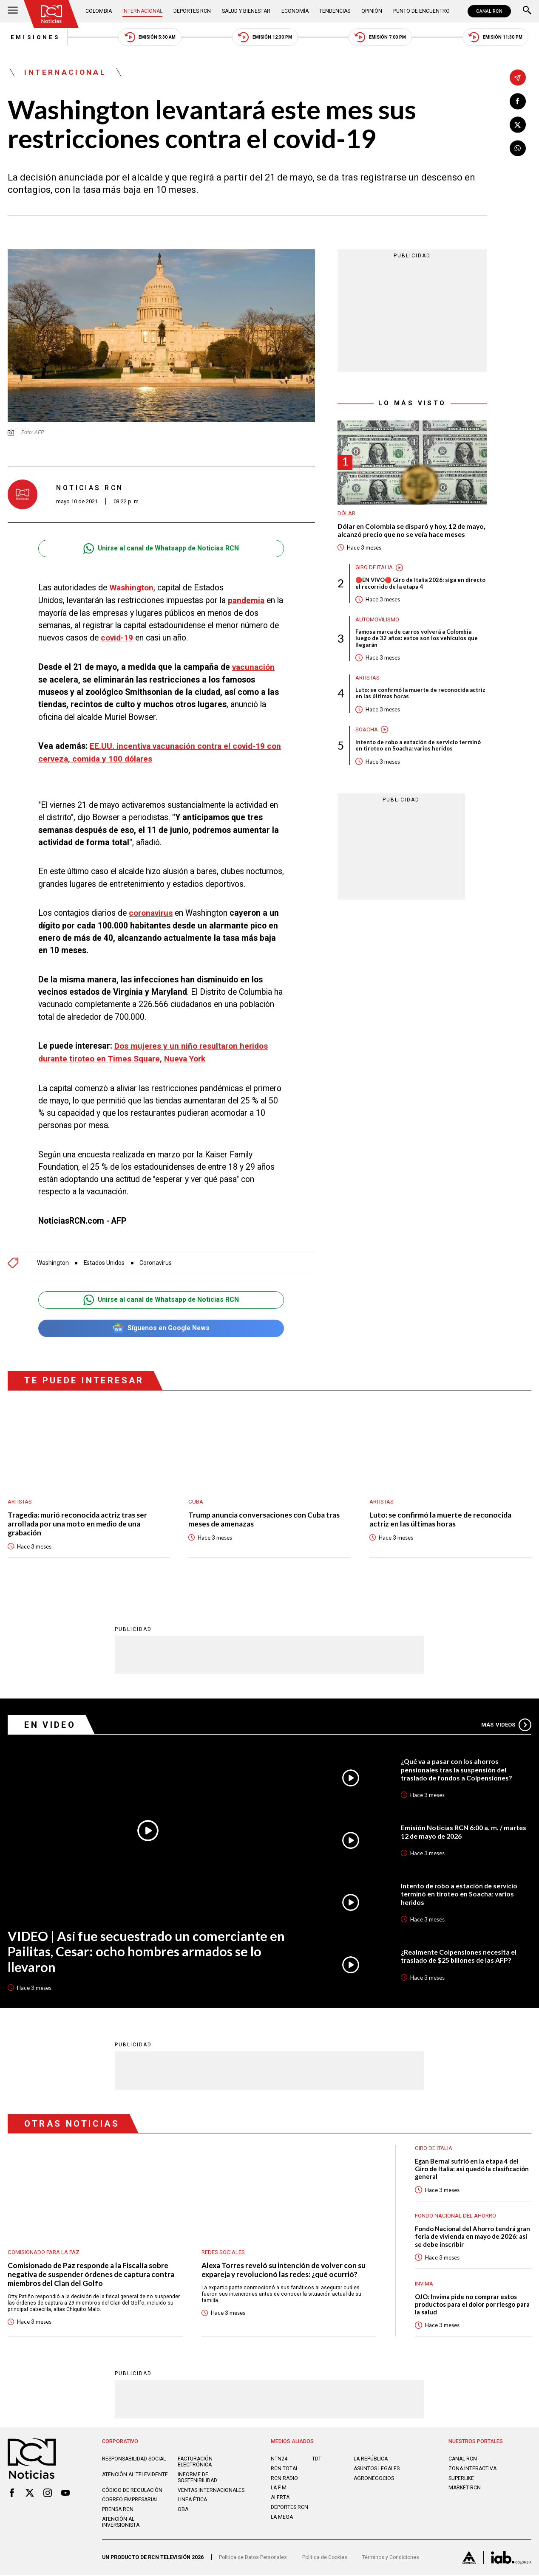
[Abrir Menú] (13, 11)
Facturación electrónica (195, 2463)
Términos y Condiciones (394, 2558)
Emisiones (33, 37)
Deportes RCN (193, 11)
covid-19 (117, 638)
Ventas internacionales (212, 2491)
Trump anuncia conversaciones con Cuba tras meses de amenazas (264, 1518)
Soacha (366, 731)
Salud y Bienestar (246, 11)
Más (505, 1724)
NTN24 (279, 2460)
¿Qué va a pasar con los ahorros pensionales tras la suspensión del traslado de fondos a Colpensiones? (457, 1769)
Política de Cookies (327, 2558)
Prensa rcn (118, 2510)
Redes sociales (223, 2252)
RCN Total (285, 2469)
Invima (424, 2283)
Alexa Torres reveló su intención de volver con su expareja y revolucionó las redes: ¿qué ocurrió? (283, 2270)
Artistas (367, 679)
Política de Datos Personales (253, 2558)
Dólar (346, 514)
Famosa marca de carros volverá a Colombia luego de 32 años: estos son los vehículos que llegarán (416, 639)
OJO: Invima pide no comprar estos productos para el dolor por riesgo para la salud (472, 2304)
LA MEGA (282, 2518)
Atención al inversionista (121, 2523)
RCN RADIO (284, 2479)
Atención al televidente (135, 2475)
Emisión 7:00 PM (382, 37)
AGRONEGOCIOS (374, 2479)
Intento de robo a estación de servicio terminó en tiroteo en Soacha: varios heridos (418, 746)
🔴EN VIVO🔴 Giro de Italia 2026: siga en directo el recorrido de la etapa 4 (420, 584)
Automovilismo (377, 620)
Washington (132, 588)
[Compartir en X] (518, 125)
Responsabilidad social (134, 2460)
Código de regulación (132, 2491)
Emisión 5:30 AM (150, 37)
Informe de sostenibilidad (198, 2478)
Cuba (195, 1500)
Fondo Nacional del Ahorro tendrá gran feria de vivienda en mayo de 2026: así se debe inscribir (473, 2236)
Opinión (372, 11)
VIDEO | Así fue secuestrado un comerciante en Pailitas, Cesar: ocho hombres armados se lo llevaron (147, 1951)
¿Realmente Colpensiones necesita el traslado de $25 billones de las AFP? (458, 1956)
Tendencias (336, 11)
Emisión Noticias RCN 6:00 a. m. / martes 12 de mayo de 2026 (464, 1831)
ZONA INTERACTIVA (473, 2469)
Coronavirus (158, 1261)
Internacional (143, 11)
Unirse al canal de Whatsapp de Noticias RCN (161, 549)
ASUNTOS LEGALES (377, 2469)
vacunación (253, 667)
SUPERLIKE (461, 2479)
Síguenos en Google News (161, 1327)
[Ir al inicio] (52, 14)
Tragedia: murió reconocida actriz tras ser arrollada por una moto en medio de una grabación (77, 1522)
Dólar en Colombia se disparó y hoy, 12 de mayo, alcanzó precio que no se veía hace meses (412, 531)
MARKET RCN (465, 2488)
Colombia (98, 11)
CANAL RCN (489, 11)
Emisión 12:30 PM (266, 37)
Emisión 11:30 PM (498, 37)
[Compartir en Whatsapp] (518, 149)
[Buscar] (527, 11)
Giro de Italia (374, 568)
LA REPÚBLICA (371, 2460)
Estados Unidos (106, 1261)
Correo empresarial (130, 2500)
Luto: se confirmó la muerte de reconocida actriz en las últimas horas (420, 694)
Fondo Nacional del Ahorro (455, 2215)
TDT (316, 2460)
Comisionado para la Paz (44, 2252)
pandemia (246, 601)
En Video (50, 1724)
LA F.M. (279, 2488)
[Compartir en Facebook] (518, 101)
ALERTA (280, 2498)
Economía (295, 11)
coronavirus (151, 912)
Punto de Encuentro (421, 11)
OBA (183, 2510)
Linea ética (193, 2500)
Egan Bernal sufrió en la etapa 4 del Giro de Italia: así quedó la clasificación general (472, 2168)
